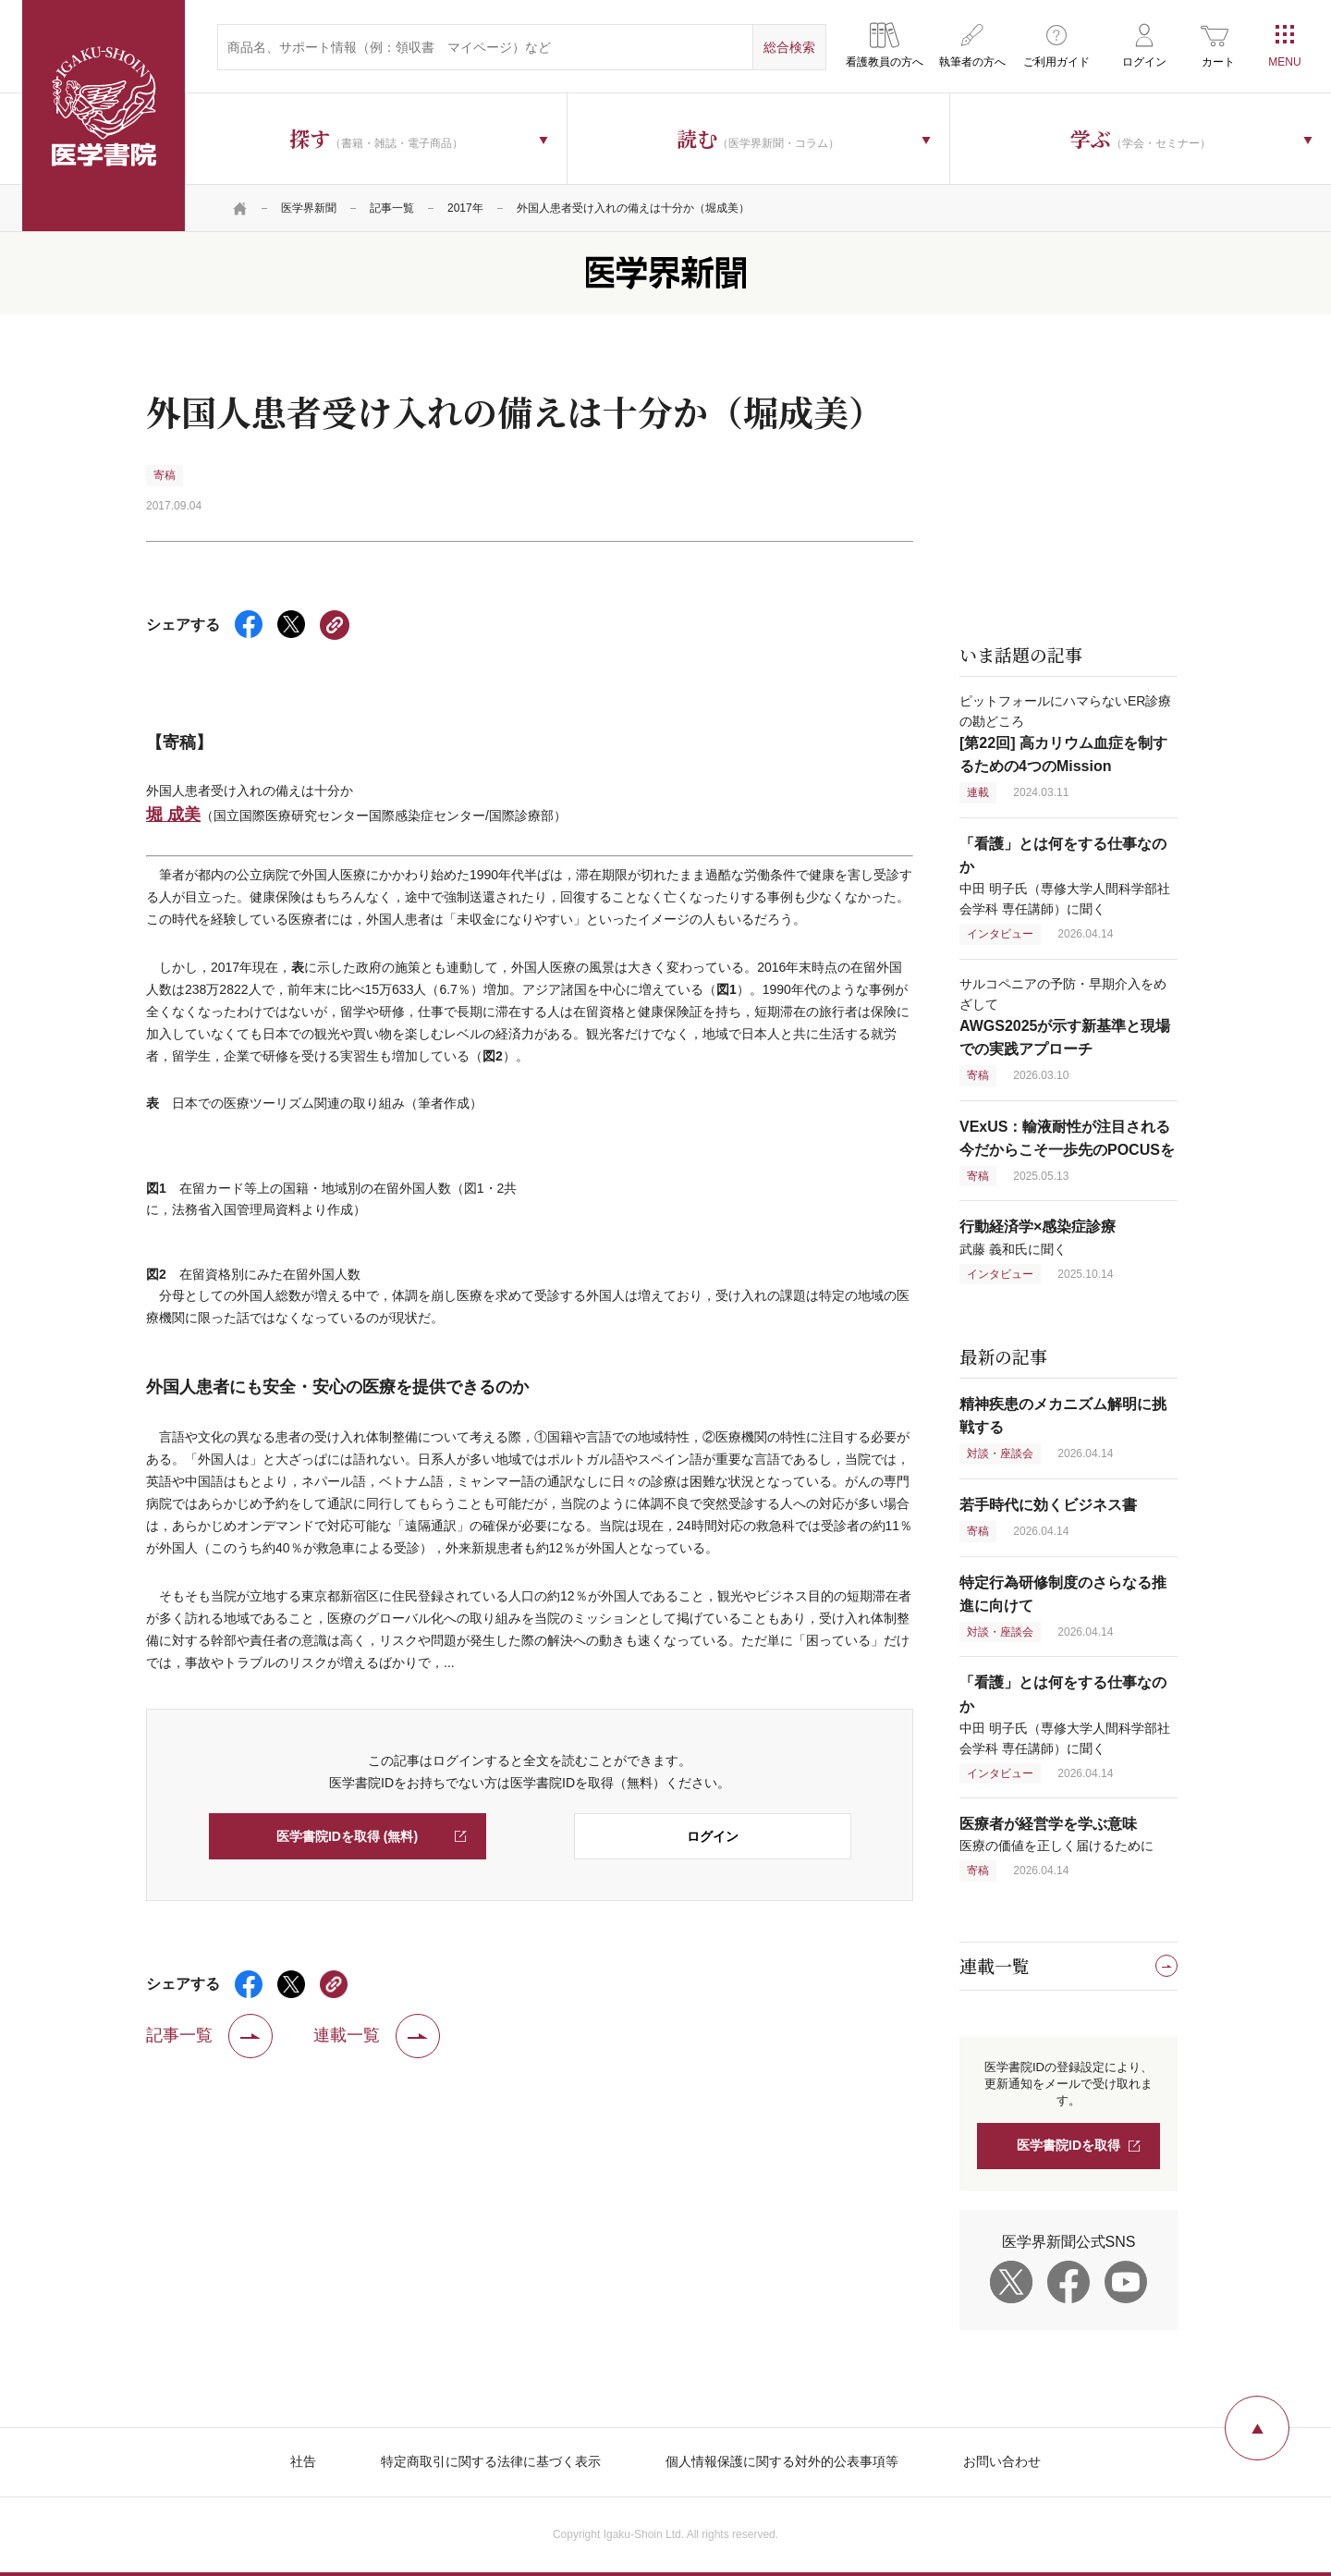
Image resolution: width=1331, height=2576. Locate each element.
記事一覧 (392, 208)
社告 (303, 2461)
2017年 (465, 208)
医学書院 (103, 115)
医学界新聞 (308, 208)
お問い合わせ (1002, 2461)
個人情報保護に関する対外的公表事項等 (782, 2461)
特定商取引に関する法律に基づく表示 (491, 2461)
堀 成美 (173, 814)
